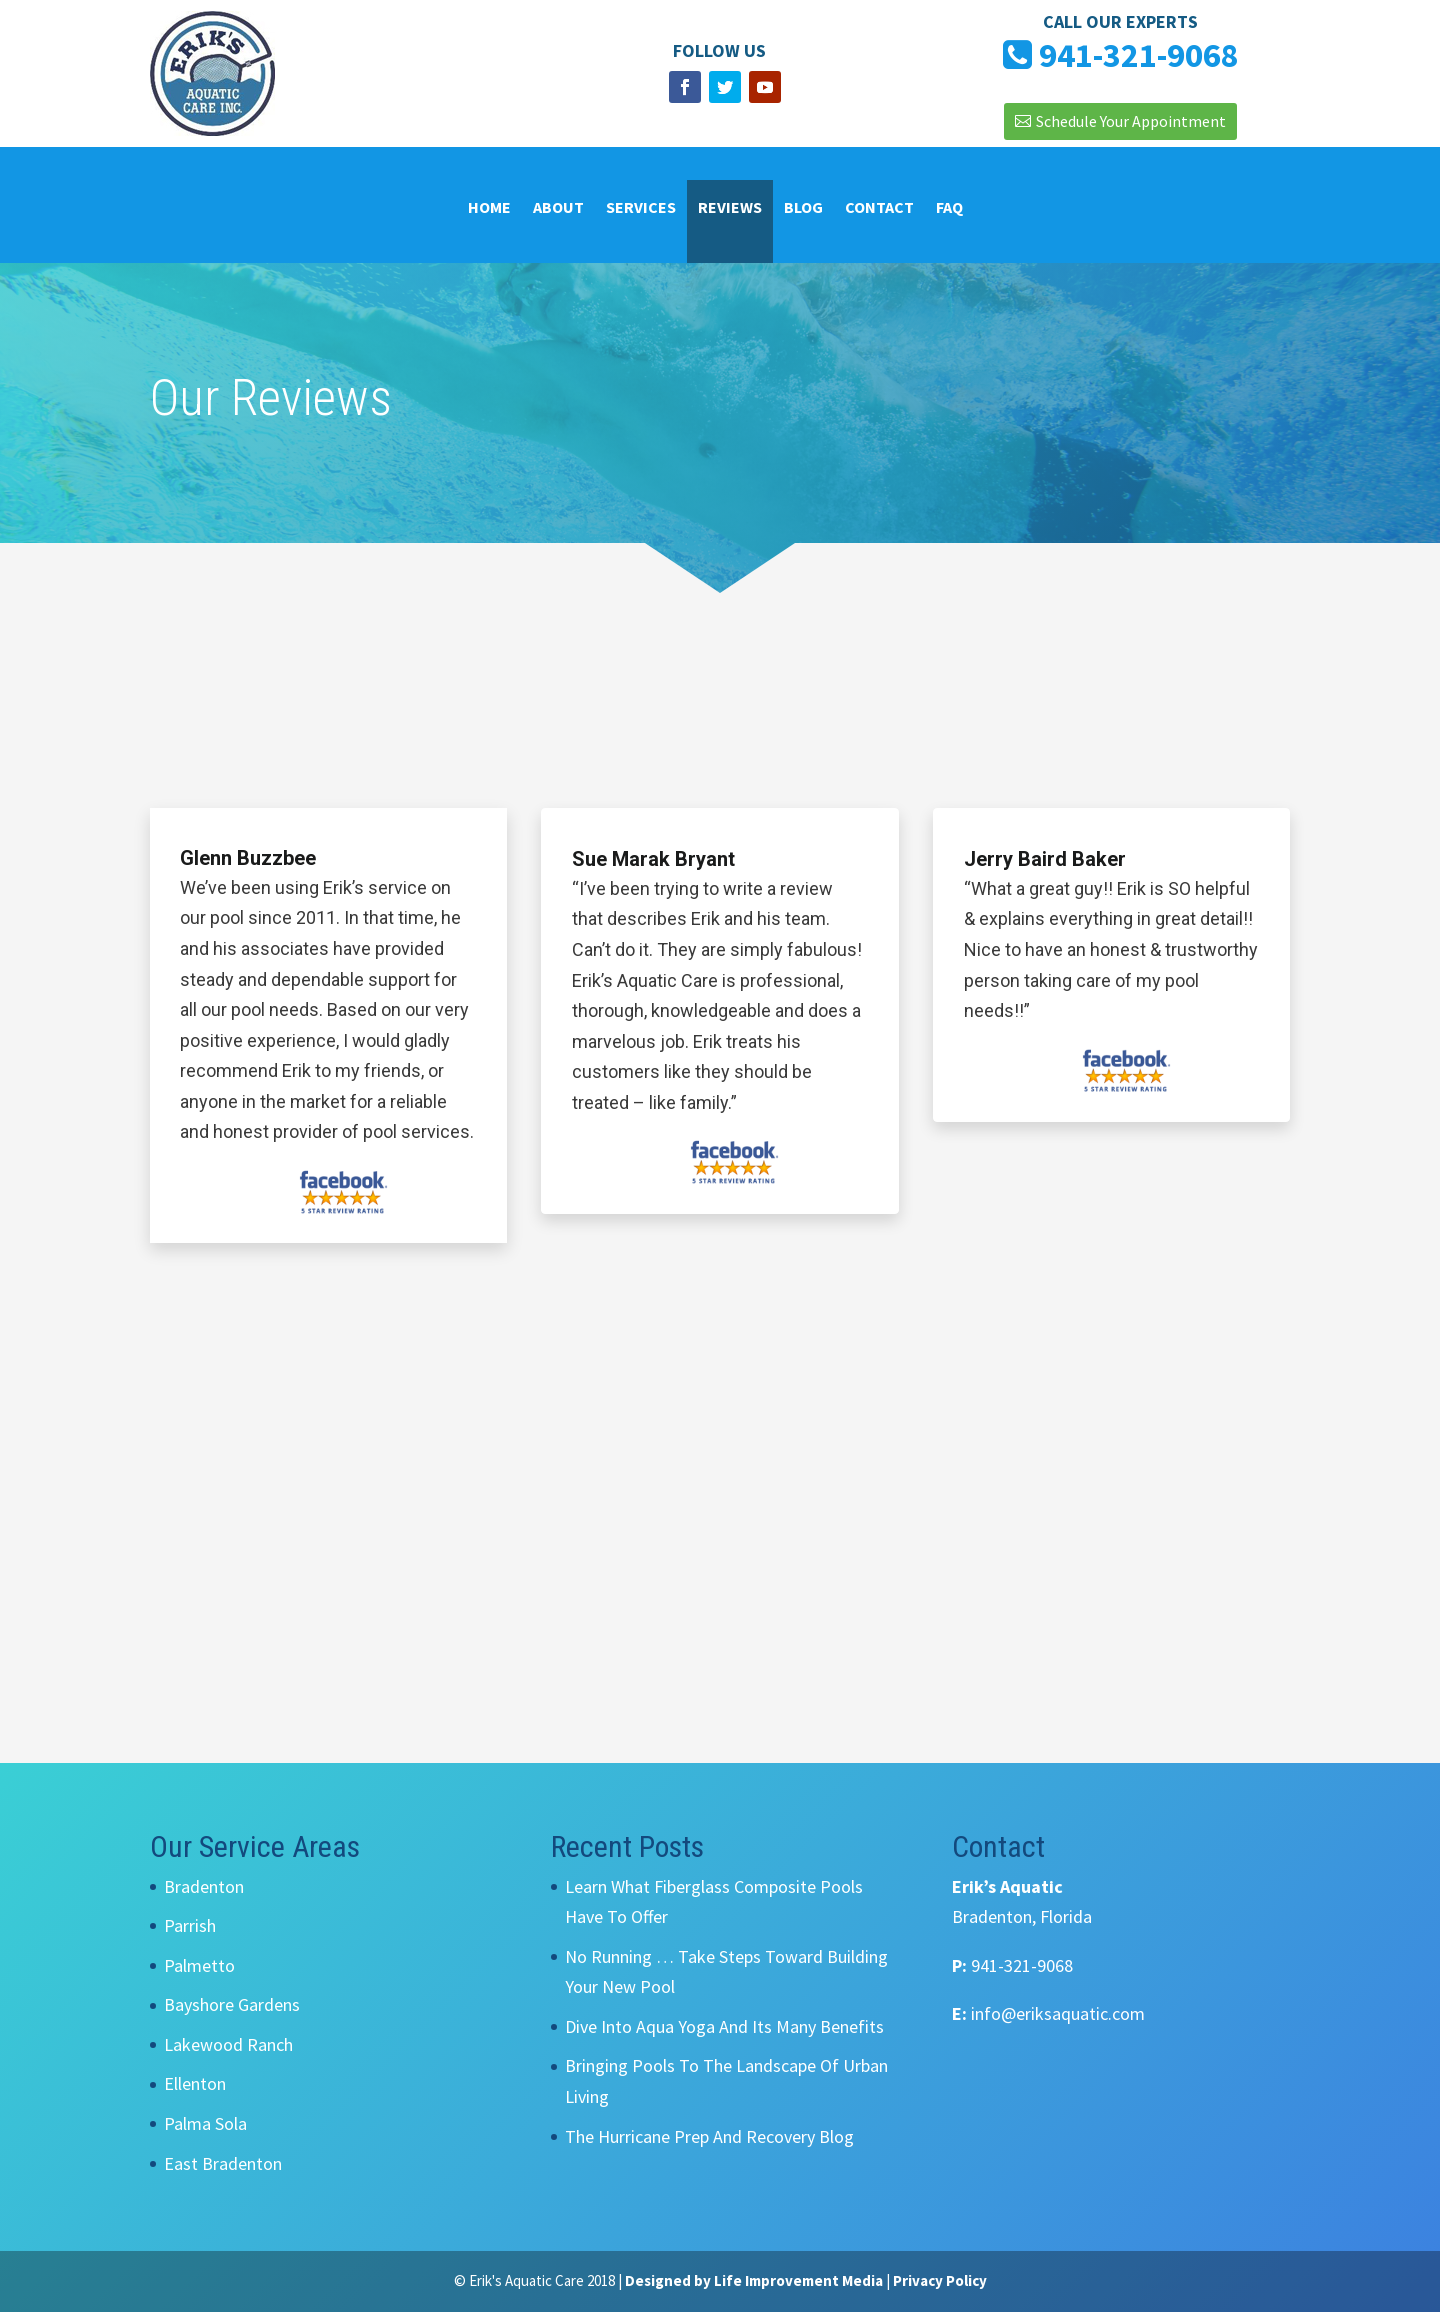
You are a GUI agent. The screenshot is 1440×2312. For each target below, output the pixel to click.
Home (489, 208)
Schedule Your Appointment (1131, 121)
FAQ (949, 208)
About (558, 208)
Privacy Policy (940, 2280)
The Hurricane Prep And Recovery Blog (709, 2136)
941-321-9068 (1022, 1965)
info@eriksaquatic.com (1058, 2013)
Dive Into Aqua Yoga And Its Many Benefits (724, 2026)
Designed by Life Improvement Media (754, 2280)
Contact (879, 208)
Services (641, 208)
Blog (803, 208)
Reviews (730, 208)
